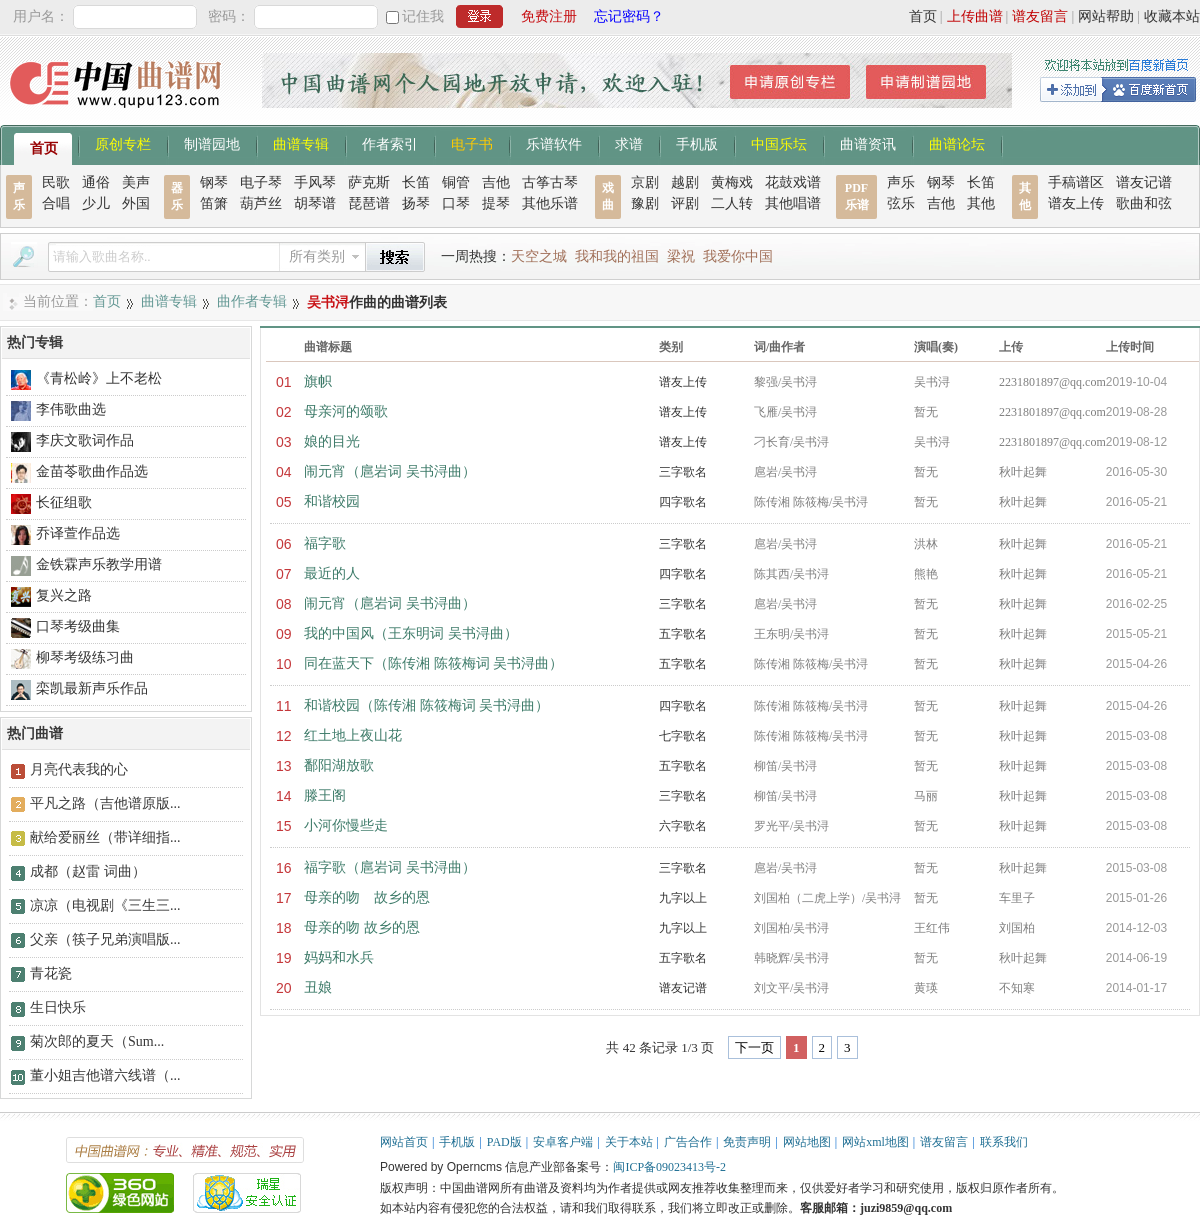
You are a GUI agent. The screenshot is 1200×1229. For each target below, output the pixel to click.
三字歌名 (683, 472)
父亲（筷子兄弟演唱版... (105, 939)
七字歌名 (683, 736)
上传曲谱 (975, 16)
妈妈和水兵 (339, 957)
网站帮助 (1106, 16)
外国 (136, 203)
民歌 (56, 182)
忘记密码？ (629, 16)
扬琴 (416, 203)
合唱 (56, 203)
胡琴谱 (315, 203)
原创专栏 (123, 143)
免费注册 (549, 16)
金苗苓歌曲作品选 (92, 471)
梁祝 (681, 256)
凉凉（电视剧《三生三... (105, 905)
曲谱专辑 (301, 143)
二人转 (732, 203)
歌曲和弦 (1144, 203)
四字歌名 (683, 502)
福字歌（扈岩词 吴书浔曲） (390, 867)
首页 (923, 16)
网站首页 (404, 1142)
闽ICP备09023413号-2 (669, 1167)
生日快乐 (58, 1007)
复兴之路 (64, 595)
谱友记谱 (1144, 182)
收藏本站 (1172, 16)
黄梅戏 (732, 182)
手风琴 (315, 182)
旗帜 (318, 381)
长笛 (416, 182)
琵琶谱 (369, 203)
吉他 (496, 182)
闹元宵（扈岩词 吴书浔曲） (390, 471)
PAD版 (504, 1142)
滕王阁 (325, 795)
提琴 (496, 203)
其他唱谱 (793, 203)
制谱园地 (212, 143)
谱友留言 (1040, 16)
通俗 (96, 182)
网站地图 (807, 1142)
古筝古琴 (550, 182)
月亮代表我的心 (79, 769)
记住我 (423, 16)
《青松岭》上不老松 (99, 378)
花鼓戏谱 (793, 182)
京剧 (645, 182)
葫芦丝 (261, 203)
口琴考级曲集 (78, 626)
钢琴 (214, 182)
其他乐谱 (550, 203)
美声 (136, 182)
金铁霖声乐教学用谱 (99, 564)
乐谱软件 (554, 143)
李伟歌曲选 (71, 409)
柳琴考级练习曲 (85, 657)
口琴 (456, 203)
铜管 (456, 182)
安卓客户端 (563, 1142)
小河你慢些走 (346, 825)
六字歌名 (683, 826)
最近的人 (332, 573)
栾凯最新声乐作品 (92, 688)
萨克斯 (369, 182)
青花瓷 (51, 973)
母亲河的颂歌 (346, 411)
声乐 (901, 182)
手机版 (697, 143)
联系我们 (1004, 1142)
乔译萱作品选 (78, 533)
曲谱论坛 (957, 143)
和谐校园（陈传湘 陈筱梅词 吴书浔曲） (426, 705)
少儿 (96, 203)
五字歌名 (683, 634)
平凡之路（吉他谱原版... (105, 803)
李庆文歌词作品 (85, 440)
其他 (981, 203)
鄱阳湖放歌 (339, 765)
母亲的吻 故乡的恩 (367, 897)
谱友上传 (1076, 203)
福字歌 (325, 543)
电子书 (472, 143)
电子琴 (261, 182)
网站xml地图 (875, 1142)
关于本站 (629, 1142)
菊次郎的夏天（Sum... (97, 1041)
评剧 (685, 203)
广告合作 (688, 1142)
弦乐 (901, 203)
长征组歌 (64, 502)
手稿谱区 (1076, 182)
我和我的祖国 (617, 256)
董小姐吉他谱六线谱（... (105, 1075)
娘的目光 (332, 441)
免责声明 (747, 1142)
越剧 (685, 182)
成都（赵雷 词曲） (88, 871)
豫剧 (645, 203)
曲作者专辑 (252, 301)
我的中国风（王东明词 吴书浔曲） (411, 633)
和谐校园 (332, 501)
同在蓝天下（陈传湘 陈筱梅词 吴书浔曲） (433, 663)
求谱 (629, 143)
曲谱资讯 (868, 143)
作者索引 (390, 143)
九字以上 (683, 898)
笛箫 (214, 203)
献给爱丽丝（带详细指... (105, 837)
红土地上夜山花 (353, 735)
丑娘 (318, 987)
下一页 (754, 1047)
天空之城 (539, 256)
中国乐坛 (779, 143)
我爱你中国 (738, 256)
